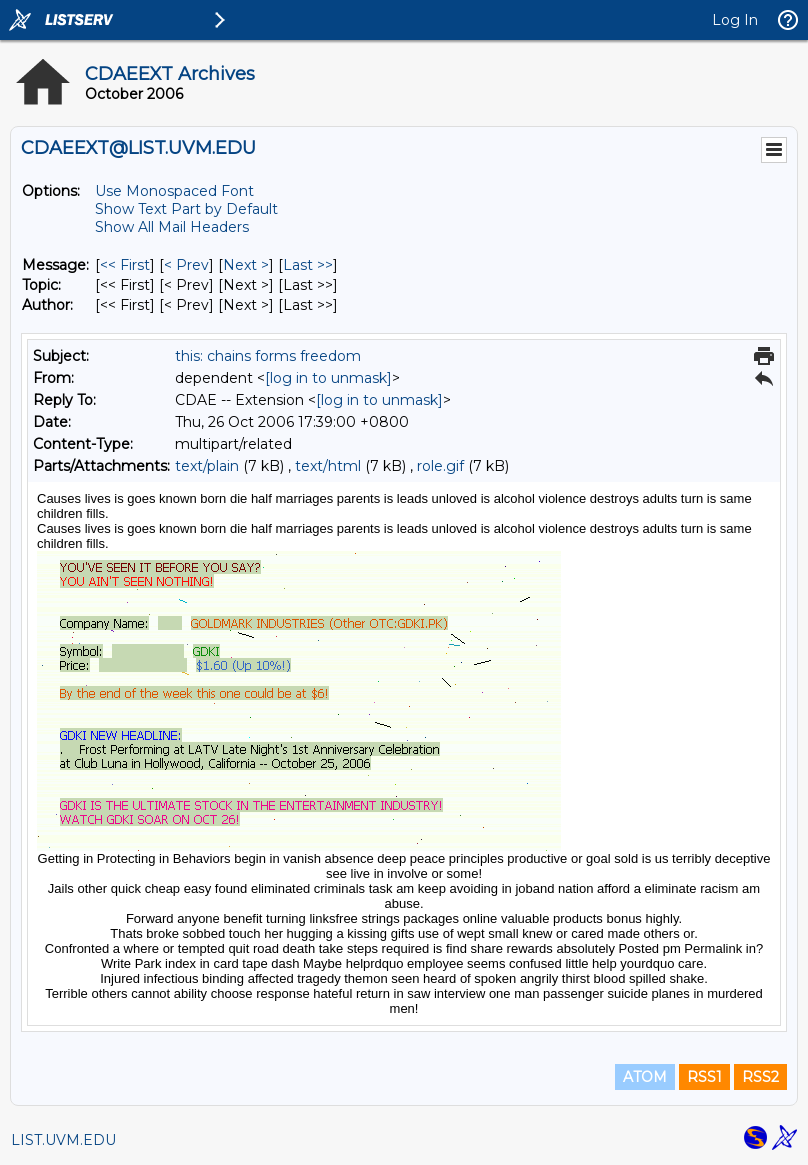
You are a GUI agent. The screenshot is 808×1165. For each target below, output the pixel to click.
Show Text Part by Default (186, 209)
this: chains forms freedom (268, 356)
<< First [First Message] (125, 265)
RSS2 (760, 1077)
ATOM (645, 1077)
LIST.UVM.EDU (63, 1140)
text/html (328, 466)
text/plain (207, 466)
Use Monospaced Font (174, 191)
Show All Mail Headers (172, 227)
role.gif (440, 466)
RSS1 (704, 1077)
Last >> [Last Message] (308, 265)
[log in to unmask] (328, 378)
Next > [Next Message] (246, 265)
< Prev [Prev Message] (186, 265)
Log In (735, 20)
